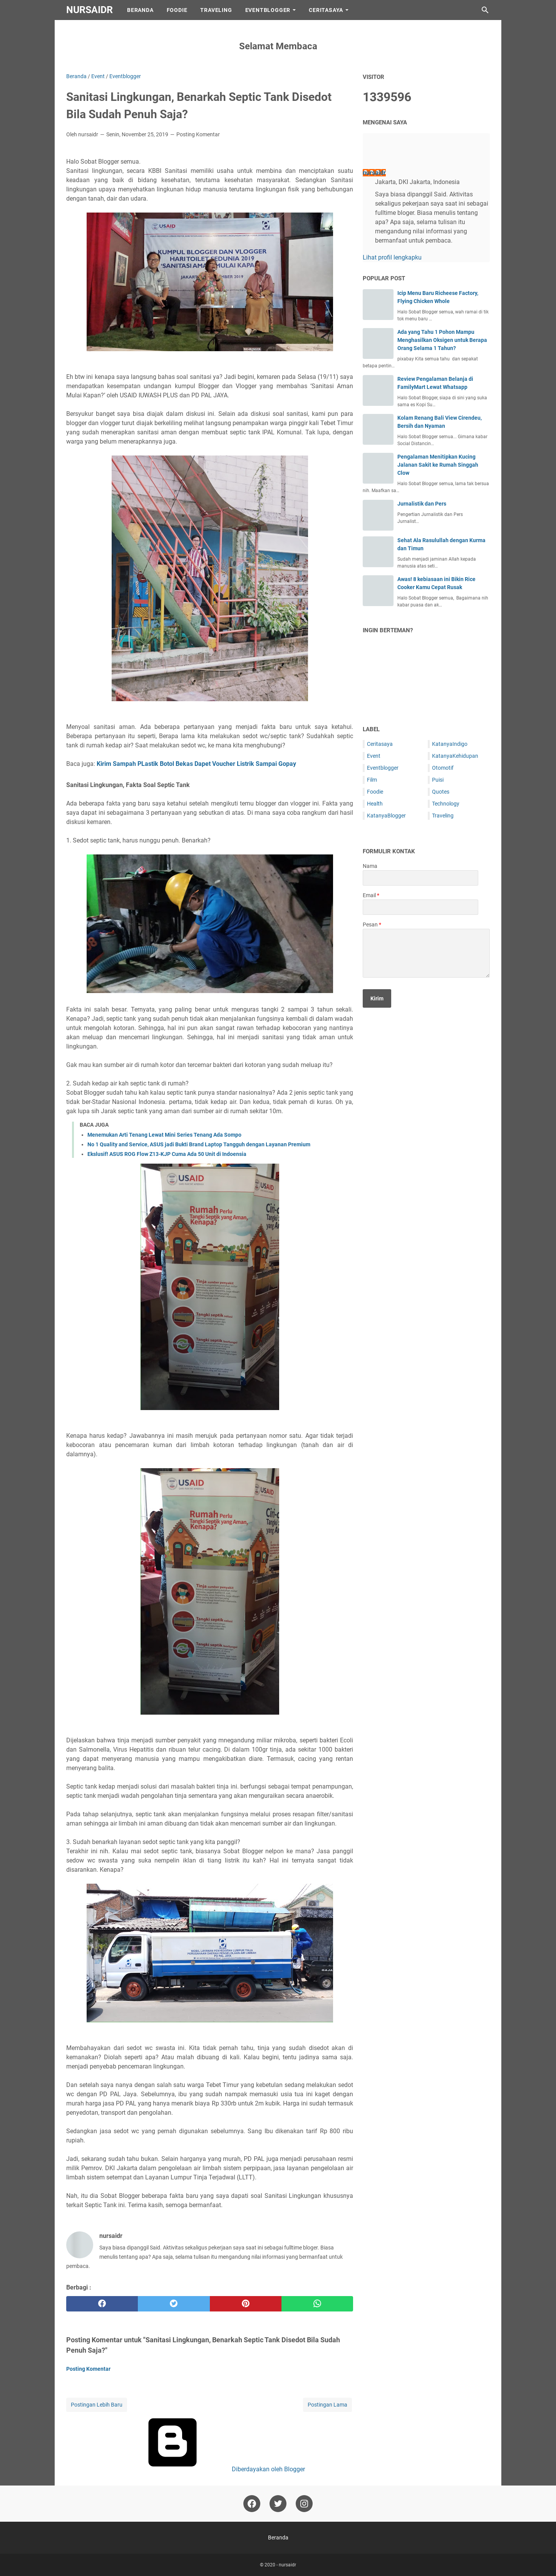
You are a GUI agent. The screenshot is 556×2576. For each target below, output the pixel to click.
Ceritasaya (380, 744)
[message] (426, 953)
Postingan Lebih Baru (96, 2405)
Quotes (440, 792)
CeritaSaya (326, 10)
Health (375, 804)
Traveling (216, 10)
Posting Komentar (198, 134)
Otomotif (443, 768)
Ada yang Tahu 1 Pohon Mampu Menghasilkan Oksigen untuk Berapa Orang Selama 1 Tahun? (442, 340)
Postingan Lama (327, 2405)
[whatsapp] (317, 2303)
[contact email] (420, 907)
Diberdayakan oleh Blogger (210, 2469)
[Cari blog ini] (485, 10)
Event (373, 756)
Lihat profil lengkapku (392, 257)
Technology (445, 804)
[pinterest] (245, 2303)
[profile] (375, 155)
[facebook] (102, 2303)
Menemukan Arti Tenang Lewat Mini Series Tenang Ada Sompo (164, 1135)
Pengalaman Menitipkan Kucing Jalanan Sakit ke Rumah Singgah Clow (437, 465)
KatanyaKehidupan (455, 756)
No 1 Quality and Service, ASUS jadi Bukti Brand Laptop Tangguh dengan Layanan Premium (198, 1144)
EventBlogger (268, 10)
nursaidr (89, 9)
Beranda (140, 10)
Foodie (177, 10)
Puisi (438, 780)
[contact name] (420, 878)
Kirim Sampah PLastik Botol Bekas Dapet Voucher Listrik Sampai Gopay (196, 763)
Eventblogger (383, 768)
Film (372, 780)
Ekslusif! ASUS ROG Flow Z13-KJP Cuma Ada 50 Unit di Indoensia (166, 1154)
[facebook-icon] (251, 2503)
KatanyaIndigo (449, 744)
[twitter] (173, 2303)
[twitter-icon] (278, 2503)
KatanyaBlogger (386, 815)
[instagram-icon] (304, 2503)
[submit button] (377, 998)
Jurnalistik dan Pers (421, 504)
